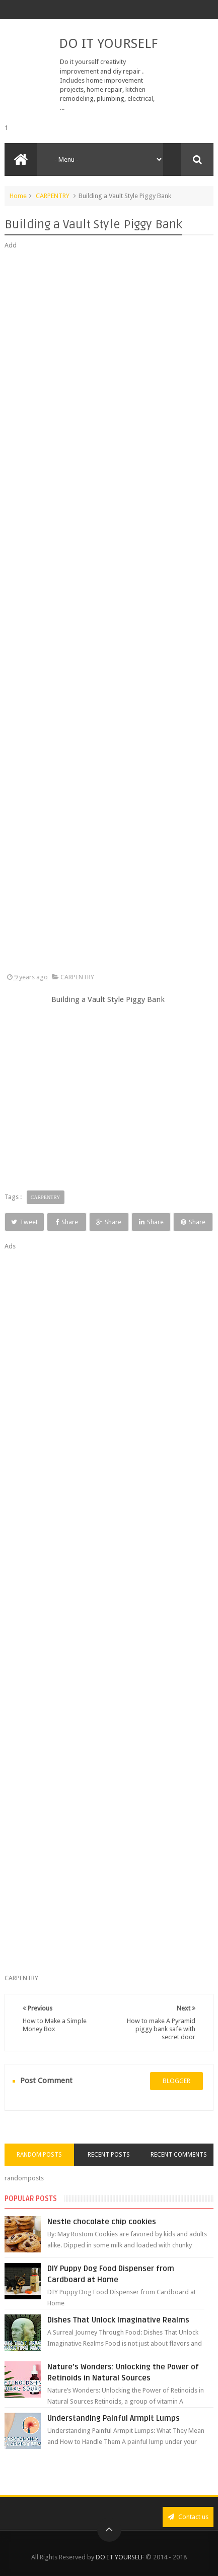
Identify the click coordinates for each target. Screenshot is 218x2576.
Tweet (24, 1222)
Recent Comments (179, 2154)
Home (18, 196)
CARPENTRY (52, 196)
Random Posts (39, 2154)
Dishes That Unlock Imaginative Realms (118, 2319)
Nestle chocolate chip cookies (101, 2221)
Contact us (188, 2517)
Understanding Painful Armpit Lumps (113, 2418)
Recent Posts (109, 2154)
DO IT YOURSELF (108, 43)
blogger (176, 2081)
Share (66, 1222)
